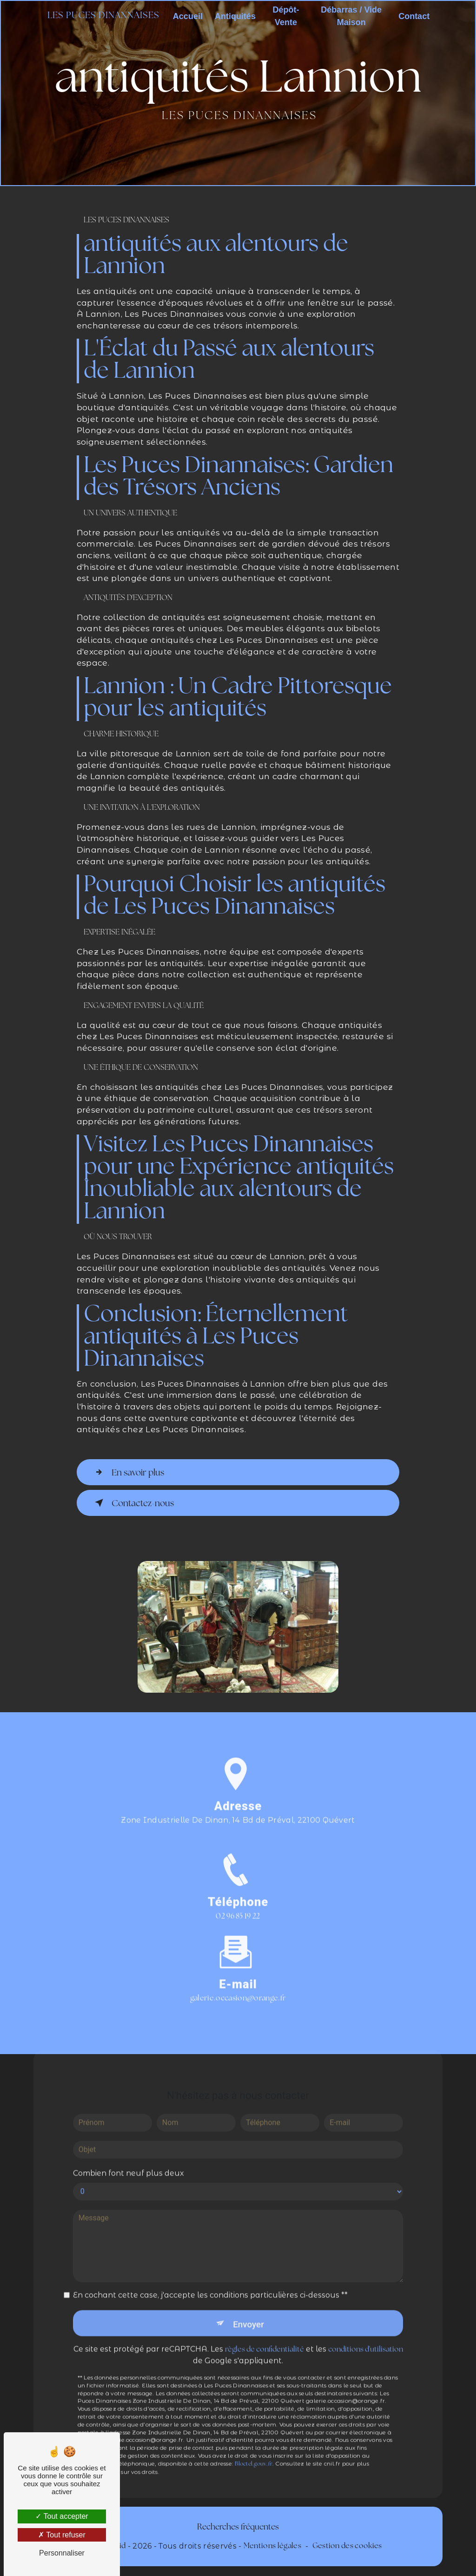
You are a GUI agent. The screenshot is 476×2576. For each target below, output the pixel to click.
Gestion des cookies (347, 2546)
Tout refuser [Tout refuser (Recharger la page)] (62, 2535)
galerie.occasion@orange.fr (238, 1986)
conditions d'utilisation (365, 2338)
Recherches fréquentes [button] (238, 2527)
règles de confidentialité (264, 2338)
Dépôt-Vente (286, 16)
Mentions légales (272, 2546)
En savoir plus (128, 1472)
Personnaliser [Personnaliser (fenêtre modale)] (62, 2553)
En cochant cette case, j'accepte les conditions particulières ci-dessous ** (210, 2282)
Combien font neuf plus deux (128, 2160)
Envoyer (248, 2312)
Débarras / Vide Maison (351, 16)
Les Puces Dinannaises (104, 16)
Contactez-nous (133, 1503)
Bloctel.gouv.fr (253, 2452)
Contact (413, 16)
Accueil (188, 16)
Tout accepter (61, 2516)
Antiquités (235, 16)
